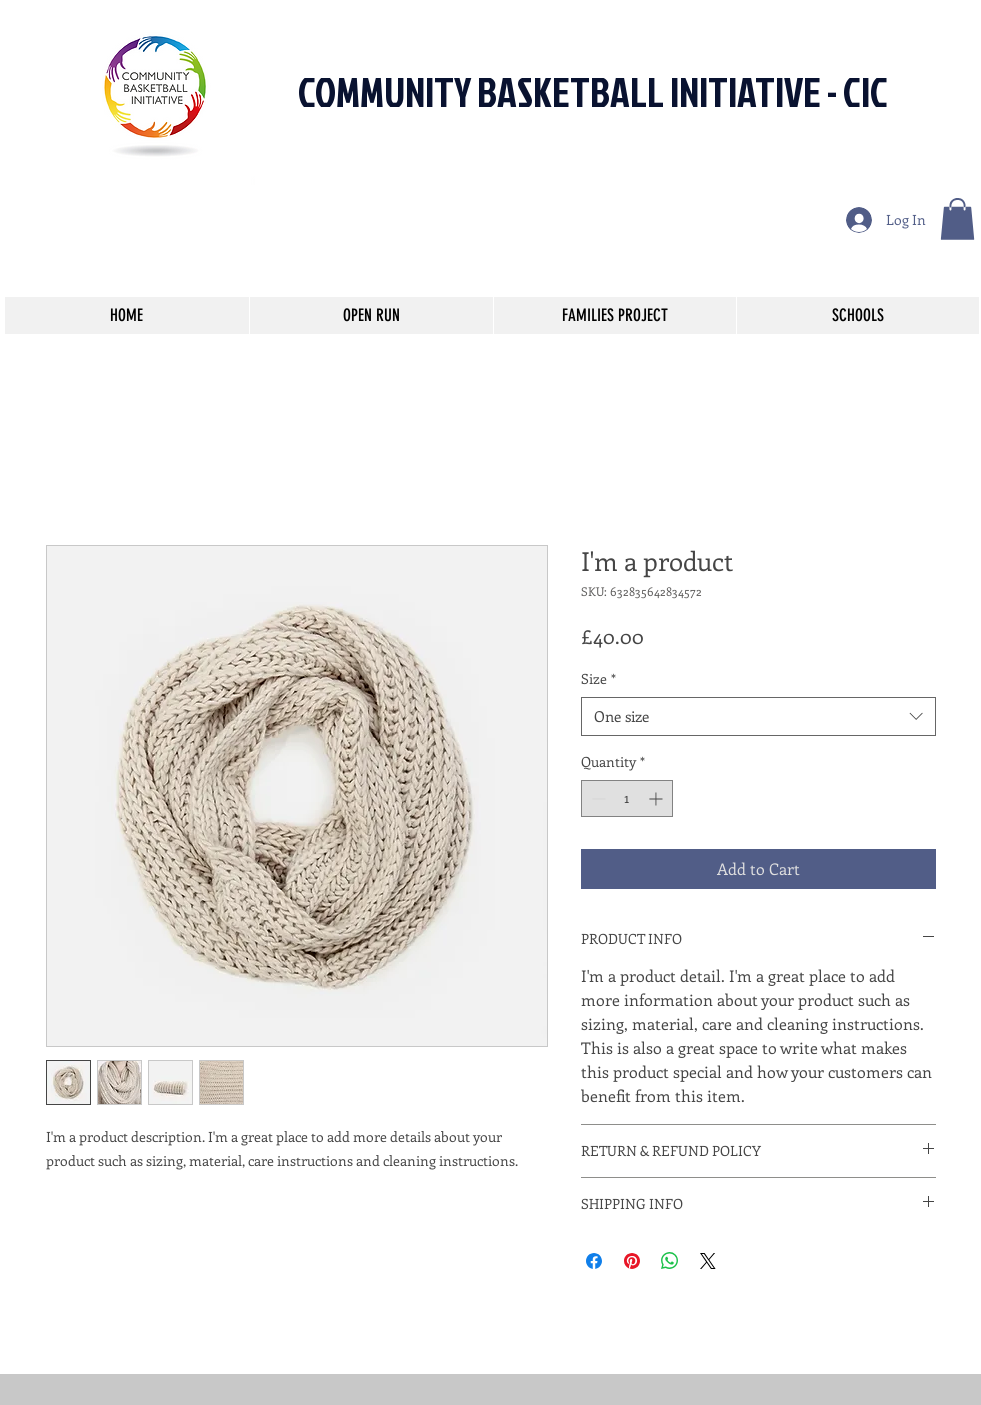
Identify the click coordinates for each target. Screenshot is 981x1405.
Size (598, 678)
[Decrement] (596, 798)
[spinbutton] (627, 798)
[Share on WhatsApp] (670, 1261)
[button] (957, 219)
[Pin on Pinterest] (632, 1261)
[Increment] (657, 798)
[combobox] (758, 716)
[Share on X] (708, 1261)
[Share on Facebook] (594, 1261)
